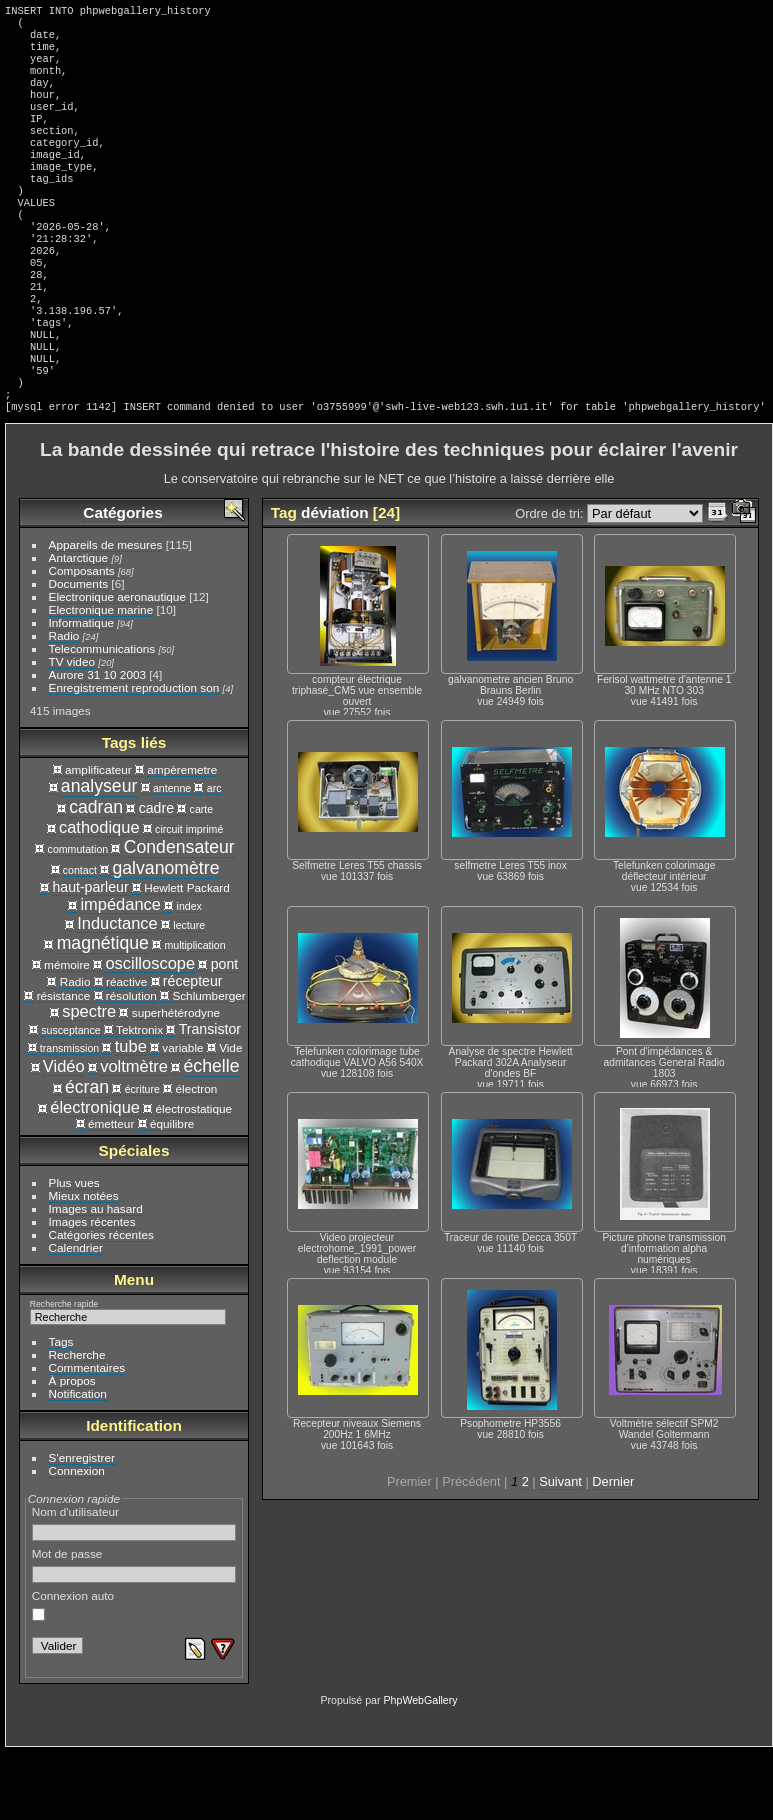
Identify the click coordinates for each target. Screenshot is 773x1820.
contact (80, 938)
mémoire (67, 1032)
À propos (72, 1448)
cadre (156, 876)
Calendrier (76, 1315)
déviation (334, 580)
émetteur (111, 1191)
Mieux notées (84, 1263)
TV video (72, 729)
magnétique (103, 1011)
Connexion (77, 1538)
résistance (64, 1063)
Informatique (81, 690)
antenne (172, 856)
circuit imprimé (189, 897)
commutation (78, 917)
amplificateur (98, 837)
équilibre (172, 1191)
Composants (82, 638)
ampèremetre (182, 837)
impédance (120, 972)
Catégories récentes (101, 1302)
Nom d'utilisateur (134, 1591)
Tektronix (139, 1097)
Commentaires (87, 1435)
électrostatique (194, 1176)
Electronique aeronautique (117, 664)
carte (202, 877)
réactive (126, 1049)
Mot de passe (134, 1633)
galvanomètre (165, 936)
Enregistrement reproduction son (134, 755)
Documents (79, 651)
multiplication (194, 1013)
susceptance (70, 1098)
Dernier (613, 1549)
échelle (212, 1134)
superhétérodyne (176, 1080)
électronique (95, 1175)
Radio (64, 703)
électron (196, 1156)
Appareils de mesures (106, 612)
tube (131, 1114)
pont (225, 1032)
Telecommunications (102, 716)
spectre (89, 1079)
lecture (189, 993)
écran (87, 1155)
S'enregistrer (82, 1525)
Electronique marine (101, 677)
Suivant (560, 1549)
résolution (131, 1063)
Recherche (77, 1422)
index (189, 974)
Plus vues (74, 1250)
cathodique (99, 895)
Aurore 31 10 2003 (97, 742)
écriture (142, 1157)
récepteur (193, 1049)
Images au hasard (96, 1276)
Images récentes (92, 1289)
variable (182, 1115)
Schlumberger (208, 1063)
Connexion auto (73, 1673)
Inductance (117, 991)
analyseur (99, 854)
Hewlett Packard (187, 955)
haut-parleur (90, 955)
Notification (78, 1461)
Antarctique (79, 625)
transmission (69, 1116)
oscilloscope (150, 1031)
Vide (230, 1115)
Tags (61, 1409)
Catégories (122, 580)
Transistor (210, 1097)
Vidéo (64, 1134)
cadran (96, 875)
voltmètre (134, 1134)
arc (214, 856)
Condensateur (179, 915)
